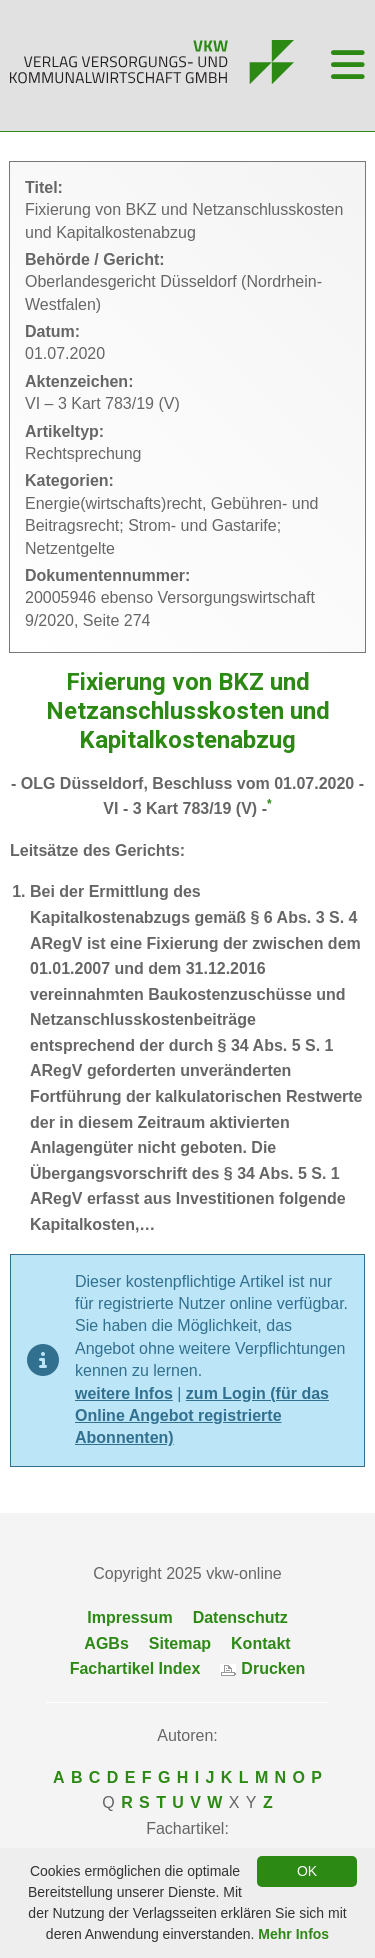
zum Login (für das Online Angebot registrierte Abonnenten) (202, 1416)
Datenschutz (240, 1617)
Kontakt (261, 1643)
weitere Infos (124, 1393)
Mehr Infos (293, 1934)
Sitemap (180, 1643)
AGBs (106, 1643)
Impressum (129, 1617)
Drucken (262, 1668)
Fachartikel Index (135, 1668)
